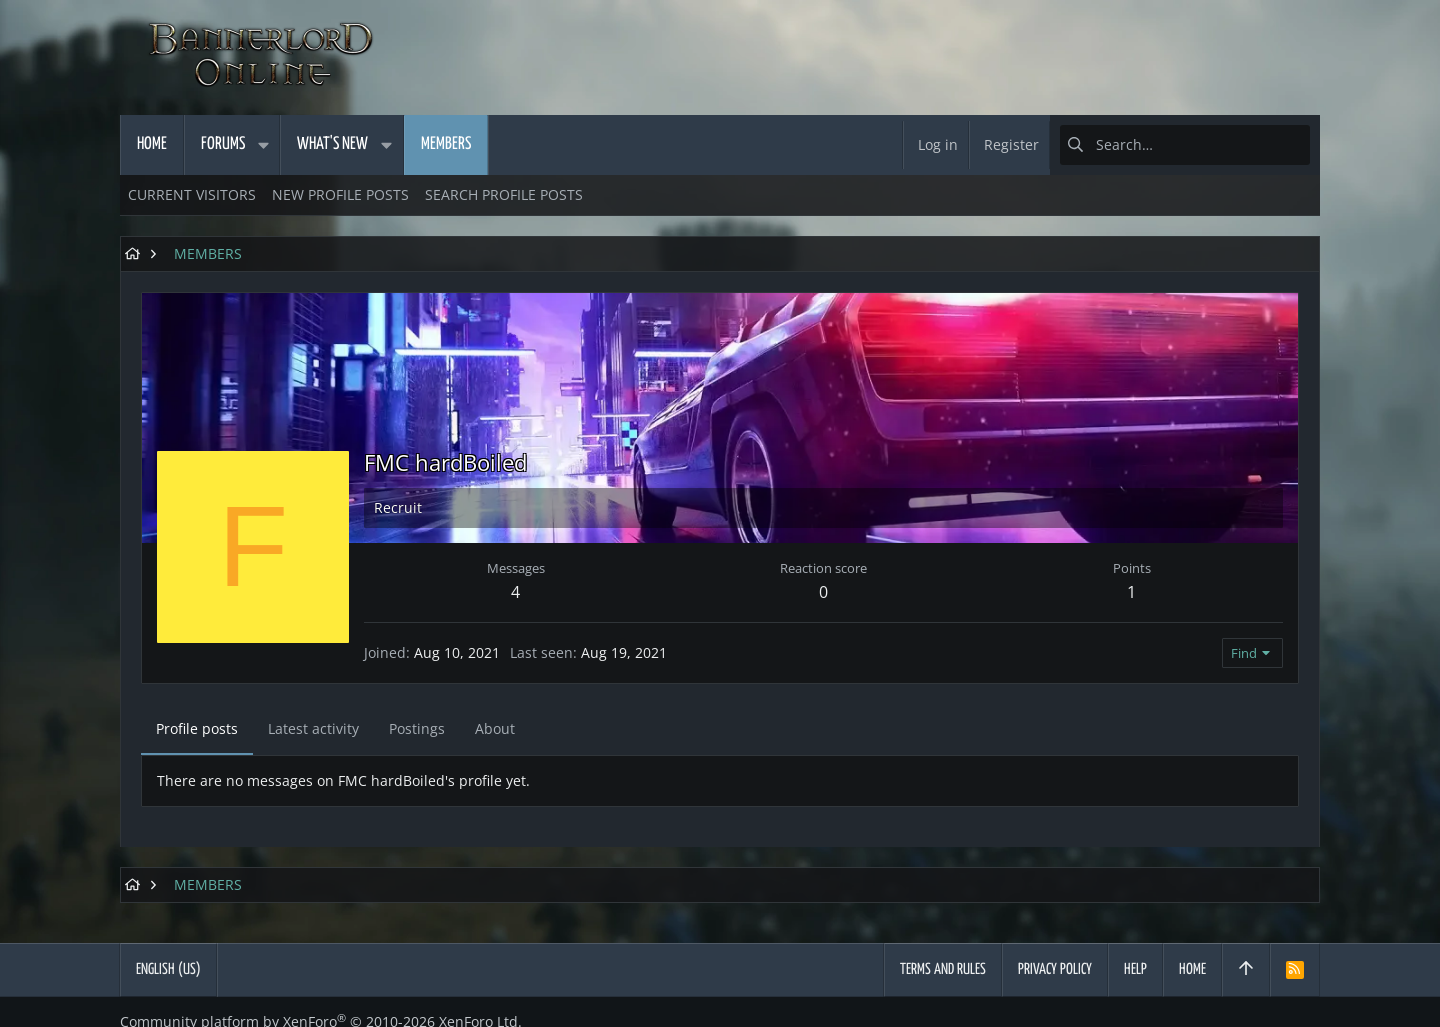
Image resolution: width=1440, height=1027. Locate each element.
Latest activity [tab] (313, 728)
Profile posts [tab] (197, 728)
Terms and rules (943, 969)
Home (1192, 969)
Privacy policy (1055, 969)
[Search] (1185, 145)
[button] (263, 145)
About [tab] (495, 728)
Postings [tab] (417, 728)
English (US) (168, 969)
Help (1135, 969)
